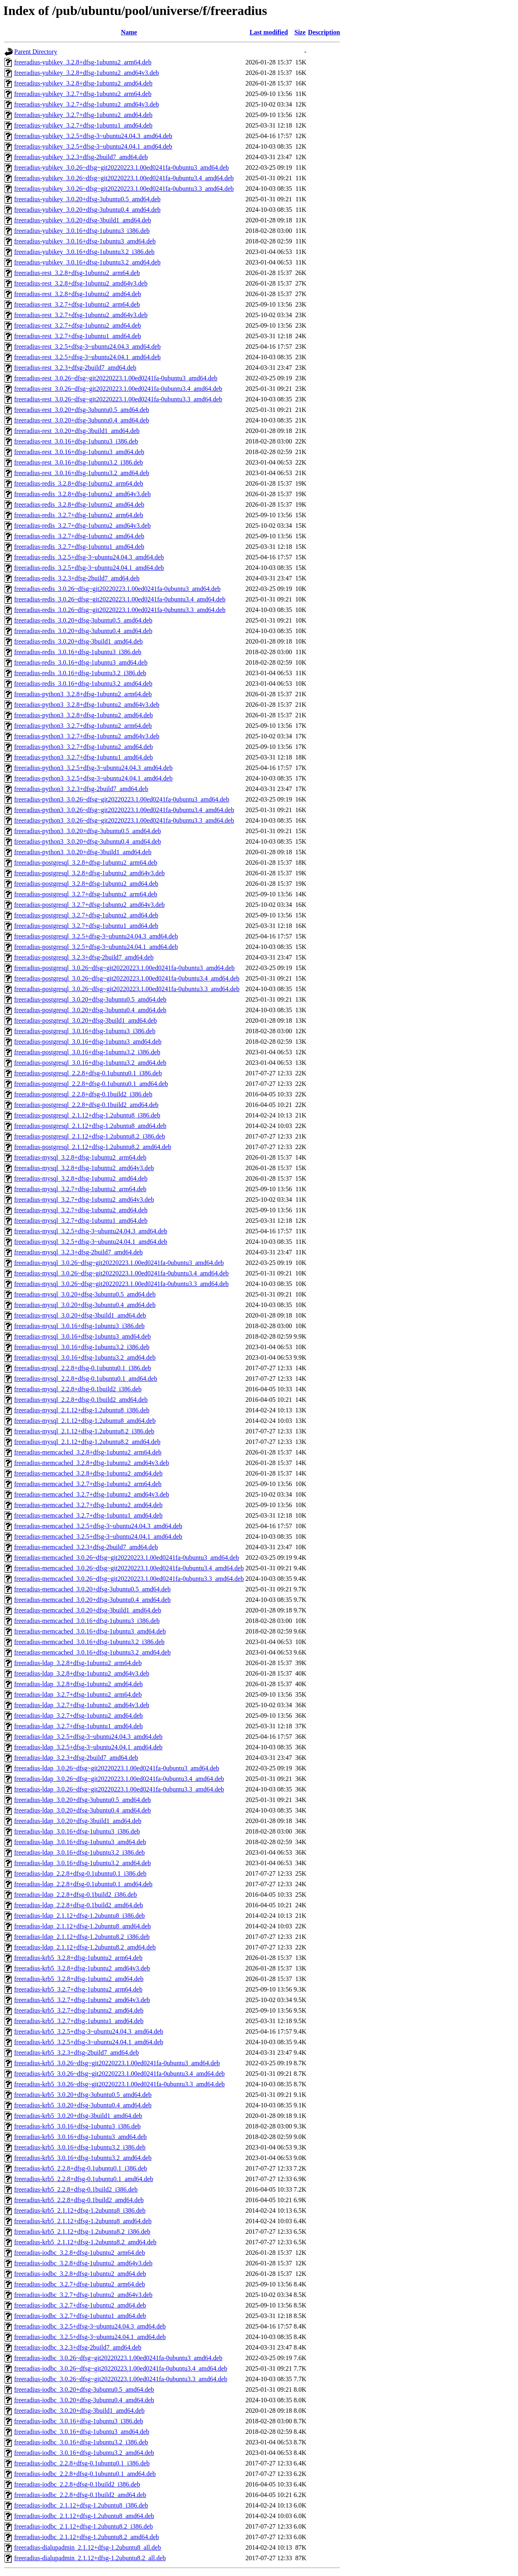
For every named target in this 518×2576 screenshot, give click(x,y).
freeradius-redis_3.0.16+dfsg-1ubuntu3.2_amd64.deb (83, 683)
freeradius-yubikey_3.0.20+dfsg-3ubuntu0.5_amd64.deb (87, 199)
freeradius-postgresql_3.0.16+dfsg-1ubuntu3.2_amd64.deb (90, 1062)
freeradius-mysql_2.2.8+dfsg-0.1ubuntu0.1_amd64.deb (85, 1378)
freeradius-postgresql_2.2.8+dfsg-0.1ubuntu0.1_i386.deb (88, 1073)
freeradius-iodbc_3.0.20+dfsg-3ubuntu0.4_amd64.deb (84, 2400)
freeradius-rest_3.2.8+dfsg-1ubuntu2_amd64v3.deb (80, 283)
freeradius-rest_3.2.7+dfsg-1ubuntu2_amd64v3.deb (80, 314)
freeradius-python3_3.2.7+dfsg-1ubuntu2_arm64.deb (83, 725)
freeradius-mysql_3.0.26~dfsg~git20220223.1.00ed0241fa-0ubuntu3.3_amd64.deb (121, 1283)
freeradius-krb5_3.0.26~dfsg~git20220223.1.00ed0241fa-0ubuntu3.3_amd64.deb (119, 2084)
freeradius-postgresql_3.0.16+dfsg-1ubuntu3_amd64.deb (87, 1041)
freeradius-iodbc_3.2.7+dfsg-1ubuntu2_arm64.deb (79, 2284)
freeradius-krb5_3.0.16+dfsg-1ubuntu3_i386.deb (77, 2126)
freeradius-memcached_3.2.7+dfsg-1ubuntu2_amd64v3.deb (91, 1494)
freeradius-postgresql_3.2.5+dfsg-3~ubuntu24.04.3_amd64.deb (96, 936)
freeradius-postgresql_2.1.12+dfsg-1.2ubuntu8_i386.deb (87, 1115)
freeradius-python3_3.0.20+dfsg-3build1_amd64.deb (82, 852)
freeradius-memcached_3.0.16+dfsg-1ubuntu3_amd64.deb (90, 1631)
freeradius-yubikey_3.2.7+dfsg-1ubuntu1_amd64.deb (83, 125)
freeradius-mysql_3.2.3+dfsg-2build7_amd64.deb (78, 1252)
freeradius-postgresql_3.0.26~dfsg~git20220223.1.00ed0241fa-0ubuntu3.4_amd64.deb (127, 978)
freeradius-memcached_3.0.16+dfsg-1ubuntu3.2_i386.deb (89, 1641)
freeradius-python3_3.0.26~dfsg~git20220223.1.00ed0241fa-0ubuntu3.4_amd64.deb (124, 809)
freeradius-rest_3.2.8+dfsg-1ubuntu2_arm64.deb (77, 272)
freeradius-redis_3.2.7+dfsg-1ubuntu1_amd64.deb (79, 546)
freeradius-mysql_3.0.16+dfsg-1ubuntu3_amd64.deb (82, 1336)
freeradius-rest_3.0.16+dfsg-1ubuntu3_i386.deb (76, 441)
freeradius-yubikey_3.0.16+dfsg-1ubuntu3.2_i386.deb (84, 251)
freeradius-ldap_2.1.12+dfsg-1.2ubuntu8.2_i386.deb (82, 1936)
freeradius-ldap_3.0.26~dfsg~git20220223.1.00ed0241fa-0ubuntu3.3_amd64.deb (119, 1789)
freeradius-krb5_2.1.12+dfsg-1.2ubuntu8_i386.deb (80, 2210)
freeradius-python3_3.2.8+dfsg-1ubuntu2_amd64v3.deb (86, 704)
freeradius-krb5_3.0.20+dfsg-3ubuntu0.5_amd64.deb (83, 2094)
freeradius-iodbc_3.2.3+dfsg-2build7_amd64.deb (77, 2347)
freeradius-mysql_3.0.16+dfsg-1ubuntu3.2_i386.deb (81, 1346)
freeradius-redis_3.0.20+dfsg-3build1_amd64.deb (78, 641)
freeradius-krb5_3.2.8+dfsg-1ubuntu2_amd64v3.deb (82, 1968)
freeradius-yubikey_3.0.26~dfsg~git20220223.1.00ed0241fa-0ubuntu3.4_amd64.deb (124, 178)
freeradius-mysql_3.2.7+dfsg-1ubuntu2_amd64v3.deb (84, 1199)
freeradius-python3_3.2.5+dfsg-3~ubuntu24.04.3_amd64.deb (93, 767)
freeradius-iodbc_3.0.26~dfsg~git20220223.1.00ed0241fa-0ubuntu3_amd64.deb (118, 2357)
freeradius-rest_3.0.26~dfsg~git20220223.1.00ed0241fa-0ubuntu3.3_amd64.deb (118, 399)
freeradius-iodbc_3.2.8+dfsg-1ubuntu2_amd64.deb (80, 2273)
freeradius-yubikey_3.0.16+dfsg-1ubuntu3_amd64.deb (85, 241)
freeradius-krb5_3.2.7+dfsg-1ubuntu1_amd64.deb (79, 2020)
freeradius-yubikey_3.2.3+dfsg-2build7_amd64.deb (81, 157)
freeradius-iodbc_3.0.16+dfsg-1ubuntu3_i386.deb (78, 2421)
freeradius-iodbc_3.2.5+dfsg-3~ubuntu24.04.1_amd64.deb (90, 2336)
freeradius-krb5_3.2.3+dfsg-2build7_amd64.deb (76, 2052)
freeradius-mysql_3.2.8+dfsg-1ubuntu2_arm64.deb (80, 1157)
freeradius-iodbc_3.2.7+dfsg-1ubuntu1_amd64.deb (80, 2315)
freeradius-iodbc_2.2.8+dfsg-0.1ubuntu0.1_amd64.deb (85, 2473)
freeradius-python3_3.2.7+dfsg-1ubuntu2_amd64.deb (83, 746)
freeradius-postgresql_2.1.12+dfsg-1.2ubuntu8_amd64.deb (90, 1125)
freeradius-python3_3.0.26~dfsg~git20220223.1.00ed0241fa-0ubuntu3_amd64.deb (121, 799)
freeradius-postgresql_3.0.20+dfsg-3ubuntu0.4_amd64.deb (90, 1010)
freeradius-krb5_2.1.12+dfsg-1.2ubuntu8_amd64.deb (83, 2221)
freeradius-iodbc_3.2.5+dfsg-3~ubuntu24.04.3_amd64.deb (90, 2326)
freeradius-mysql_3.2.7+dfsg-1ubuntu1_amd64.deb (80, 1220)
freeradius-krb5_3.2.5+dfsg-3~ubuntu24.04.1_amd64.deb (88, 2042)
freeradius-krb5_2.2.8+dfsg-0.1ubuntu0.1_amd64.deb (83, 2178)
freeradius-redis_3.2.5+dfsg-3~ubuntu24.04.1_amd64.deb (89, 567)
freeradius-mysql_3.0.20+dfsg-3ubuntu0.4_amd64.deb (84, 1304)
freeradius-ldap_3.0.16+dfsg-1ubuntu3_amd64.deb (80, 1841)
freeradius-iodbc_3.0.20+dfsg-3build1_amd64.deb (79, 2410)
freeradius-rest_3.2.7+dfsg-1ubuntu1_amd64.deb (77, 336)
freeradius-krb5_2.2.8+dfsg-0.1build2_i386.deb (76, 2189)
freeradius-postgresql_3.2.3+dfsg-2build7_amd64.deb (84, 957)
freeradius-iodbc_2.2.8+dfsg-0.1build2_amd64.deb (80, 2494)
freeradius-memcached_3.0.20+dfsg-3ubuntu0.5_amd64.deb (92, 1589)
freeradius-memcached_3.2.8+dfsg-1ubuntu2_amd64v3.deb (91, 1462)
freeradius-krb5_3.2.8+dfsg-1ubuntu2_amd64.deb (79, 1978)
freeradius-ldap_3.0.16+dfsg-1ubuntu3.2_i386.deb (79, 1852)
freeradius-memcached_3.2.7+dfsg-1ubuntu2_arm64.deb (87, 1483)
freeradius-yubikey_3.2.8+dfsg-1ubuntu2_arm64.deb (82, 62)
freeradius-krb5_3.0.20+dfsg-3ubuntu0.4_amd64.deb (83, 2105)
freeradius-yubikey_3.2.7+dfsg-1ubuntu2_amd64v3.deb (86, 104)
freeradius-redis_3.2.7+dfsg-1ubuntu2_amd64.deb (79, 536)
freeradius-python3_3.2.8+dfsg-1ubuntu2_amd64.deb (83, 715)
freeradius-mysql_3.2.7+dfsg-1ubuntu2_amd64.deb (80, 1210)
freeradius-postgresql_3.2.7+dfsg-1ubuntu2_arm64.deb (85, 894)
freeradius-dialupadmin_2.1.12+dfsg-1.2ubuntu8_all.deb (87, 2547)
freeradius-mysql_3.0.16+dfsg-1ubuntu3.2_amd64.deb (84, 1357)
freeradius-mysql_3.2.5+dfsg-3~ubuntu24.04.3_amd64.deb (90, 1231)
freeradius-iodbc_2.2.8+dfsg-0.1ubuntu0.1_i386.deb (82, 2463)
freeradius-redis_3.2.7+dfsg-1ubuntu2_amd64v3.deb (82, 525)
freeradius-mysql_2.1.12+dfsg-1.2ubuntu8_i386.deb (81, 1410)
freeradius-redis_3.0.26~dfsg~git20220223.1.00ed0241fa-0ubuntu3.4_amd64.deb (119, 599)
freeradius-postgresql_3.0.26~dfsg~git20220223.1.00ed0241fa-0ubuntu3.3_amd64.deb (127, 988)
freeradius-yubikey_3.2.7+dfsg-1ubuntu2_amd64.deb (83, 114)
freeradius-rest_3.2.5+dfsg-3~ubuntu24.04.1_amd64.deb (87, 357)
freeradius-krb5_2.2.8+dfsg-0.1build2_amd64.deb (79, 2199)
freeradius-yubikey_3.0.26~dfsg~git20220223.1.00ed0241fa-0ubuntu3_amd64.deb (121, 167)
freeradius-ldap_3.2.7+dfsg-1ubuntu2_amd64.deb (78, 1715)
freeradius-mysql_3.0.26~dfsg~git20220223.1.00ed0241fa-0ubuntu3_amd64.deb (119, 1262)
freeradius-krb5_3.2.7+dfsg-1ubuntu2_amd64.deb (79, 2010)
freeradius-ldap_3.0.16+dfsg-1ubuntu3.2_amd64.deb (82, 1862)
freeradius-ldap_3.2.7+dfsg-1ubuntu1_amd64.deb (78, 1726)
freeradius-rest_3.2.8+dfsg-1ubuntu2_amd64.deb (77, 293)
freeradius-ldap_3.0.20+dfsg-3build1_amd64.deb (77, 1820)
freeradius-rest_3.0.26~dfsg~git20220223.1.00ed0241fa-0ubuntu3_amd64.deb (115, 378)
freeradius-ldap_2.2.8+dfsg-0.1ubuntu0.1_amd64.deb (83, 1884)
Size (300, 32)
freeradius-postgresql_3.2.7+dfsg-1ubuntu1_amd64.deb (86, 925)
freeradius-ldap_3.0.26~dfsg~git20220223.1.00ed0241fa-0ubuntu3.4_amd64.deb (119, 1778)
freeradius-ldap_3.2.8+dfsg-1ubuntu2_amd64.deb (78, 1683)
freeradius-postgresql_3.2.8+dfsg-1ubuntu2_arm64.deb (85, 862)
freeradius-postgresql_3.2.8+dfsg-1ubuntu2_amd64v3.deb (89, 873)
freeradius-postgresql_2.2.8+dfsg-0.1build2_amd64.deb (86, 1104)
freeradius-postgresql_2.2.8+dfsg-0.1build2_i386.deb (83, 1094)
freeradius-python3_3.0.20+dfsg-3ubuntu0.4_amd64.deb (87, 841)
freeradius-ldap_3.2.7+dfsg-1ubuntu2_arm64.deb (78, 1694)
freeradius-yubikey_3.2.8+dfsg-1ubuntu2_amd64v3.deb (86, 72)
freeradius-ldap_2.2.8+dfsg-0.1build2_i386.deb (75, 1894)
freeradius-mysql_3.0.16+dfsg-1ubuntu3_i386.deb (79, 1325)
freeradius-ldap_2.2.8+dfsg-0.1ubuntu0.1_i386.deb (80, 1873)
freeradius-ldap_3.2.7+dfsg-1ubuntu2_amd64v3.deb (81, 1705)
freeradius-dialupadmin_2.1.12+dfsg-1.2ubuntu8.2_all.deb (90, 2558)
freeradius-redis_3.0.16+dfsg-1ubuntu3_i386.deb (77, 651)
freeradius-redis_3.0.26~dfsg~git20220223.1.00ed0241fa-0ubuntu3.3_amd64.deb (119, 609)
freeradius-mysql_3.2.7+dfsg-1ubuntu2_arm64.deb (80, 1189)
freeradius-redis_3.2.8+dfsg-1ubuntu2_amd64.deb (79, 504)
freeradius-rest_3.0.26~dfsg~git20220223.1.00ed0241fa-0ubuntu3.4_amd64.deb (118, 388)
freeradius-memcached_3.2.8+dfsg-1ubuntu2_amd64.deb (88, 1473)
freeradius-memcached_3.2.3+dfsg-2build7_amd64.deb (86, 1547)
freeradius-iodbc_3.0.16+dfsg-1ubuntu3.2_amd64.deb (84, 2452)
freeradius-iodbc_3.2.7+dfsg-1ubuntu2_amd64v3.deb (83, 2294)
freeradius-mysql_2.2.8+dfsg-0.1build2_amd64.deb (81, 1399)
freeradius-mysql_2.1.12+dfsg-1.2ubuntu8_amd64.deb (84, 1420)
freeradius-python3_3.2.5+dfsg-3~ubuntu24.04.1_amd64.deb (93, 778)
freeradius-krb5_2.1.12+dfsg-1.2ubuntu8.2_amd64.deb (85, 2242)
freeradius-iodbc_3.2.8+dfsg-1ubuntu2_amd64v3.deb (83, 2263)
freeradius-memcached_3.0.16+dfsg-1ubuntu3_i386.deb (87, 1620)
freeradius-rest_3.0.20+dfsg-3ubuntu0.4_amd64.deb (81, 420)
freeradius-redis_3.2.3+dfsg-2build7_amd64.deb (77, 578)
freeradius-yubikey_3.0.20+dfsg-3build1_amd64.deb (82, 220)
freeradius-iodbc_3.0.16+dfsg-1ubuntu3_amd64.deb (81, 2431)
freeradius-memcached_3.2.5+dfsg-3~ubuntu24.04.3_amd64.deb (98, 1526)
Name (129, 32)
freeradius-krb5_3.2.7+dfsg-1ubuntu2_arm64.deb (78, 1989)
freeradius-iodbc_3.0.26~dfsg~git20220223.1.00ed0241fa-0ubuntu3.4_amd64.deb (120, 2368)
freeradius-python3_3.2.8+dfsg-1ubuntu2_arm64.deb (83, 694)
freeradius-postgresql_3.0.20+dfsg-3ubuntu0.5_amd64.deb (90, 999)
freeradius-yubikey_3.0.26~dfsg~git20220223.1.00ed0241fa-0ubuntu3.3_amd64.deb (124, 188)
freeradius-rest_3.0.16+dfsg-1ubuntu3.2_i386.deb (78, 462)
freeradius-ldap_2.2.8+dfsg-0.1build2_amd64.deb (78, 1905)
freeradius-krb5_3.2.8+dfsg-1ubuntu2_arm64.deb (78, 1957)
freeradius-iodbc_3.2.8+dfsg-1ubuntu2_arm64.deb (79, 2252)
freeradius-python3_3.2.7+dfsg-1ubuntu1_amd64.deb (83, 757)
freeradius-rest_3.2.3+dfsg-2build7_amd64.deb (75, 367)
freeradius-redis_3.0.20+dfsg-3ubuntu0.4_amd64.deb (83, 630)
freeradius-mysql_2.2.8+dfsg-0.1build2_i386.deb (78, 1389)
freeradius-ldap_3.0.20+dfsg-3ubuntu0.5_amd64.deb (82, 1799)
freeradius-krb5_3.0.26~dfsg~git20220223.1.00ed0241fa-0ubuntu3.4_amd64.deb (119, 2073)
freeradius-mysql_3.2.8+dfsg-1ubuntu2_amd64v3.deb (84, 1167)
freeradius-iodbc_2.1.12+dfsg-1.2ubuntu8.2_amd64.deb (86, 2536)
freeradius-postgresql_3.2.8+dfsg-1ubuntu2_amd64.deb (86, 883)
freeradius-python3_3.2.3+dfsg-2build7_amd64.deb (81, 788)
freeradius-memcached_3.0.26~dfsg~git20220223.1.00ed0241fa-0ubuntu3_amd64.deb (126, 1557)
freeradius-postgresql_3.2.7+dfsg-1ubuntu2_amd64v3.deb (89, 904)
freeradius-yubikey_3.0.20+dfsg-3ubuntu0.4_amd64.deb (87, 209)
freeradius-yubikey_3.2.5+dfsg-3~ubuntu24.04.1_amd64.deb (93, 146)
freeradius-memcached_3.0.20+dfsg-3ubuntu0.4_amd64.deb (92, 1599)
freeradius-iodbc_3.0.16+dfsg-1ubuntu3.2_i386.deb (81, 2442)
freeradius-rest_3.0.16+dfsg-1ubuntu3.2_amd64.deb (81, 472)
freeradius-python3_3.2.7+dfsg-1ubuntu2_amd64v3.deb (86, 736)
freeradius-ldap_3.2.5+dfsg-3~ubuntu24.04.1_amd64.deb (88, 1747)
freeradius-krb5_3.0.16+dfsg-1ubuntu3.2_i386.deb (80, 2147)
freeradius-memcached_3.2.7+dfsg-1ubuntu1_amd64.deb (88, 1515)
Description (324, 32)
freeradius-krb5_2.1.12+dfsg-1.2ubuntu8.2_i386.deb (82, 2231)
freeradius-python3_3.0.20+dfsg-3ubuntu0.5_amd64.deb (87, 830)
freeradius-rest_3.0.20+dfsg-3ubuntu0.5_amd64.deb (81, 409)
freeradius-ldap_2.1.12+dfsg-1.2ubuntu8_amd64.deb (82, 1926)
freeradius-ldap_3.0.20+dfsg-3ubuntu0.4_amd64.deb (82, 1810)
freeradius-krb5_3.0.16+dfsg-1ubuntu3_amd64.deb (80, 2136)
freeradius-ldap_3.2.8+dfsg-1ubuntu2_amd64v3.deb (81, 1673)
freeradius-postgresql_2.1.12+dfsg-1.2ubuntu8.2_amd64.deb (92, 1146)
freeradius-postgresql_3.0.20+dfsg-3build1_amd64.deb (85, 1020)
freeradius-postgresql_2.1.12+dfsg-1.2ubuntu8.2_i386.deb (89, 1136)
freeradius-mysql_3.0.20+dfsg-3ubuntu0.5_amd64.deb (84, 1294)
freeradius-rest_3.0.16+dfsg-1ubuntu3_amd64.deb (79, 451)
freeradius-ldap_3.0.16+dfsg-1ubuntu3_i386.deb (77, 1831)
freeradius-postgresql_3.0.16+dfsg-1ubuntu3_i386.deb (84, 1031)
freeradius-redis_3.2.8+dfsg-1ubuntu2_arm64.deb (78, 483)
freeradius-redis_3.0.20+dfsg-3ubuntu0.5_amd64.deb (83, 620)
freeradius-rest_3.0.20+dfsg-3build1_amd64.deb (77, 430)
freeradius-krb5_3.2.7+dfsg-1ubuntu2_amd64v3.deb (82, 1999)
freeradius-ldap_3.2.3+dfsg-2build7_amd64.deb (76, 1757)
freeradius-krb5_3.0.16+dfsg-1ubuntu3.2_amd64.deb (83, 2157)
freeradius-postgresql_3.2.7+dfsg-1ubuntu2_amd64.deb (86, 915)
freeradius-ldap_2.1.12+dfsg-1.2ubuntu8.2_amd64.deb (85, 1947)
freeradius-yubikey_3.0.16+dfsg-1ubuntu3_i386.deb (82, 230)
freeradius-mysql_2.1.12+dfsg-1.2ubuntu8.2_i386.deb (84, 1431)
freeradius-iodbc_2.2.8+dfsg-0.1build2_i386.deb (77, 2484)
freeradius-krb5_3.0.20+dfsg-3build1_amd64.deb (78, 2115)
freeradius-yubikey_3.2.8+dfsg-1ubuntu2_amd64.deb (83, 83)
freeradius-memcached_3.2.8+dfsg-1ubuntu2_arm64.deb (87, 1452)
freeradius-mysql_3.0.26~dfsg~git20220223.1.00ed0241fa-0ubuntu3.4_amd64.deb (121, 1273)
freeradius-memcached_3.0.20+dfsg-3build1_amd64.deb (87, 1610)
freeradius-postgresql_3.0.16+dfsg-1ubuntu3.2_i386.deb (87, 1052)
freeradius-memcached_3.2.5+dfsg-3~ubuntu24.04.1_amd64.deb (98, 1536)
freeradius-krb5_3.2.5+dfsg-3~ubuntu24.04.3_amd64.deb (88, 2031)
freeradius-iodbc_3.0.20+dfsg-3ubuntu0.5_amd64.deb (84, 2389)
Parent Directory (35, 51)
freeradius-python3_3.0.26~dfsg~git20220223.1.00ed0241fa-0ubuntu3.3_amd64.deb (124, 820)
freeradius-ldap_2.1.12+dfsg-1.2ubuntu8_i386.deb (79, 1915)
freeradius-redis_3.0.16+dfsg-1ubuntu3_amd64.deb (80, 662)
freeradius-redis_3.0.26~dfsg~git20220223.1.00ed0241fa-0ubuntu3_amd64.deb (117, 588)
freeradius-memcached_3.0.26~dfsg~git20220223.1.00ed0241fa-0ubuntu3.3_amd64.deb (129, 1578)
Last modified (269, 32)
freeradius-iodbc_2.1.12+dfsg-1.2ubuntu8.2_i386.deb (83, 2526)
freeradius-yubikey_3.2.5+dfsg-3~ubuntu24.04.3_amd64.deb (93, 135)
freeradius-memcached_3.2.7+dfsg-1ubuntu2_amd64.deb (88, 1504)
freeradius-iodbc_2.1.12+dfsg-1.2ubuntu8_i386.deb (81, 2505)
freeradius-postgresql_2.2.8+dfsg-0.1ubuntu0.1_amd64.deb (91, 1083)
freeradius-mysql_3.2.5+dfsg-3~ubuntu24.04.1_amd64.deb (90, 1241)
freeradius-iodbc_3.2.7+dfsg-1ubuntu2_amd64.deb (80, 2305)
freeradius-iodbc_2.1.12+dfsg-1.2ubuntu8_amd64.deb (84, 2515)
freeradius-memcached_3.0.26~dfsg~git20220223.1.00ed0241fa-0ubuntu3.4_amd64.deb (129, 1568)
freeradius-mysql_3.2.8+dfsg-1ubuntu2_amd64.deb (80, 1178)
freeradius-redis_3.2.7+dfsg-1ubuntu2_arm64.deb (78, 515)
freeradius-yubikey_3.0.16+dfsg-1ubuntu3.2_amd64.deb (87, 262)
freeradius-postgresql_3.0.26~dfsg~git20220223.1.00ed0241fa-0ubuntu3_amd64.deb (124, 967)
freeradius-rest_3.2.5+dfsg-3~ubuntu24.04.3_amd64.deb (87, 346)
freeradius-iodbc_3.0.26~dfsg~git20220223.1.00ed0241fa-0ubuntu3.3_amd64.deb (120, 2379)
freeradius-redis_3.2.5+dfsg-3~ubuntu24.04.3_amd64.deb (89, 557)
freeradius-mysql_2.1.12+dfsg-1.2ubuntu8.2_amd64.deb (87, 1441)
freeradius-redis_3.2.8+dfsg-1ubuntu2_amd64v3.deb (82, 493)
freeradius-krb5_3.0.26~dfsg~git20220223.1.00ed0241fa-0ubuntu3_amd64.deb (117, 2063)
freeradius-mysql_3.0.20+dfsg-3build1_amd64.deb (80, 1315)
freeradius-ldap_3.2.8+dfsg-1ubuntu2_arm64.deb (78, 1662)
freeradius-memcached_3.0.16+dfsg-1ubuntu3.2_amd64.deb (92, 1652)
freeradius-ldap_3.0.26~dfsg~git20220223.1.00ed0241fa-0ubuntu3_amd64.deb (116, 1768)
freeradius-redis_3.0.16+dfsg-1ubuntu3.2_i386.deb (80, 673)
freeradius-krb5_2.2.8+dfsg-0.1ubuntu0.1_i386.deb (80, 2168)
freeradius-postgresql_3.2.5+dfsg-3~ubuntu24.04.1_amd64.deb (96, 946)
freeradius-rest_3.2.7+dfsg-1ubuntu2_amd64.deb (77, 325)
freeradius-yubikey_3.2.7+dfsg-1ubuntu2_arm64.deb (82, 93)
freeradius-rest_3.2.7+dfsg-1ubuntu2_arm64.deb (77, 304)
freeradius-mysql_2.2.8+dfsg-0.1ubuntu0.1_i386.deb (82, 1368)
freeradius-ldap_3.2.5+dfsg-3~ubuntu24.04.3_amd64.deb (88, 1736)
